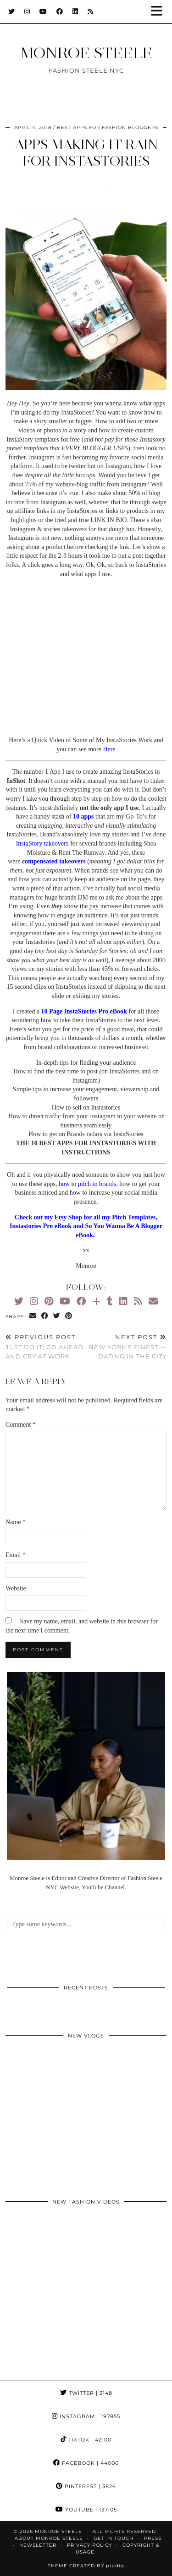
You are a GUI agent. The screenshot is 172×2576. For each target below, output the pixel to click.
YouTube (86, 2509)
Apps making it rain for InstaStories (86, 152)
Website (16, 1588)
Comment (21, 1424)
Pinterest (86, 2486)
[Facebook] (59, 11)
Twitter (86, 2393)
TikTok (86, 2439)
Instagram (86, 2416)
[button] (160, 11)
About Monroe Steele (49, 2538)
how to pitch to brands (87, 1183)
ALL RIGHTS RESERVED (124, 2531)
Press (152, 2538)
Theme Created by (86, 2566)
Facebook (86, 2463)
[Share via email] (33, 1316)
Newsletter (37, 2545)
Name (16, 1522)
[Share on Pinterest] (69, 1316)
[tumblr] (110, 1301)
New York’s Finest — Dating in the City (126, 1346)
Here (109, 749)
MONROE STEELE (86, 52)
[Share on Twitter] (57, 1316)
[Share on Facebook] (45, 1316)
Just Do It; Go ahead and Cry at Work (46, 1346)
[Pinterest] (48, 1301)
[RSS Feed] (91, 11)
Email (16, 1555)
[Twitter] (11, 11)
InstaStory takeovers (42, 843)
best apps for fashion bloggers (107, 127)
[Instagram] (27, 11)
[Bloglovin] (96, 1301)
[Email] (153, 1301)
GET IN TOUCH (113, 2538)
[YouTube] (43, 11)
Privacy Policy (89, 2545)
